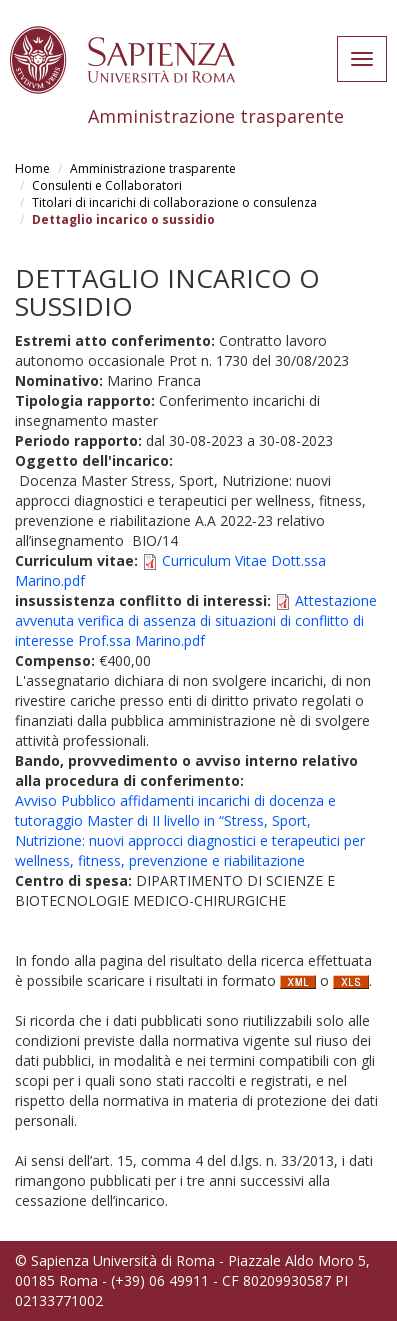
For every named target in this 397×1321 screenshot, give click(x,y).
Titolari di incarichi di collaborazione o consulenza (174, 202)
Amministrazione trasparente (153, 168)
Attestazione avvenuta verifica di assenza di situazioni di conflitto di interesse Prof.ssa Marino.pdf (196, 620)
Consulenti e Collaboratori (107, 185)
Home (32, 168)
